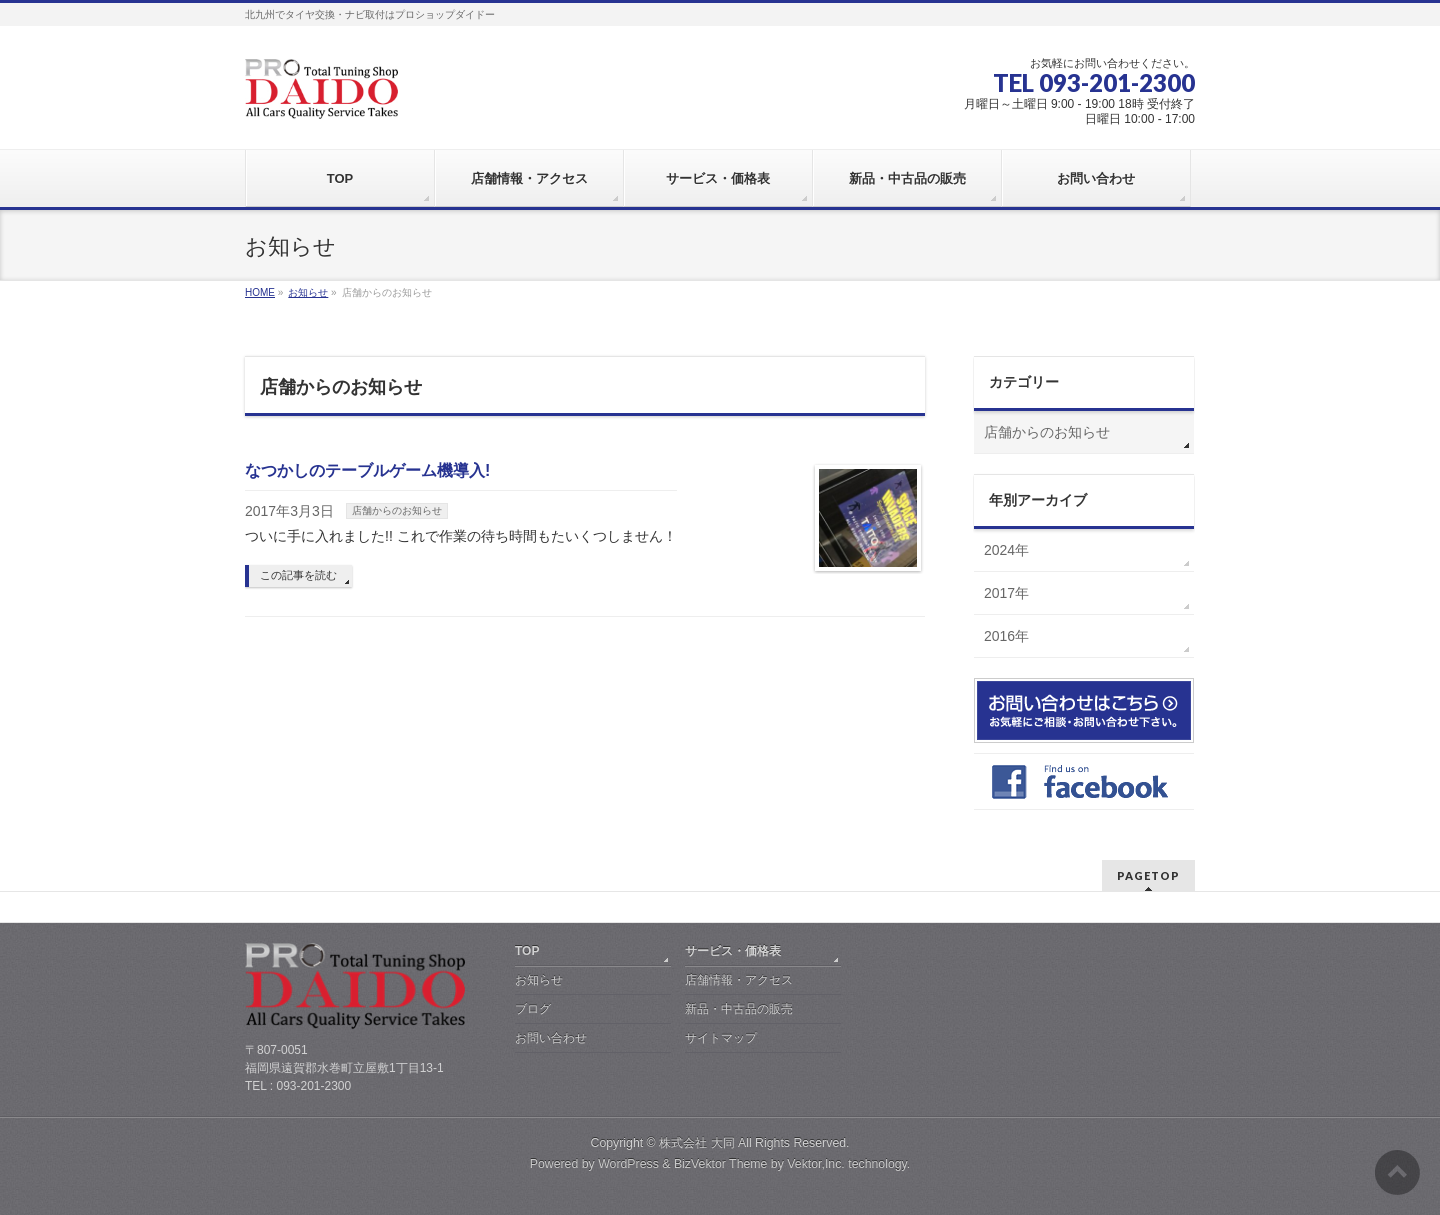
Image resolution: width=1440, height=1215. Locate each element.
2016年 (1006, 636)
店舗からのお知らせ (397, 510)
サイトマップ (721, 1038)
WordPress (628, 1164)
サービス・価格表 (733, 951)
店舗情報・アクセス (739, 980)
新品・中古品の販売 (739, 1009)
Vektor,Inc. (816, 1164)
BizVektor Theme (721, 1164)
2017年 (1006, 593)
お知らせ (539, 980)
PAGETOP (1148, 875)
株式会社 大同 (696, 1143)
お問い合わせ (551, 1038)
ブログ (533, 1009)
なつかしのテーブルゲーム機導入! (367, 470)
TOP (527, 951)
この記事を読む (298, 575)
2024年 (1006, 550)
